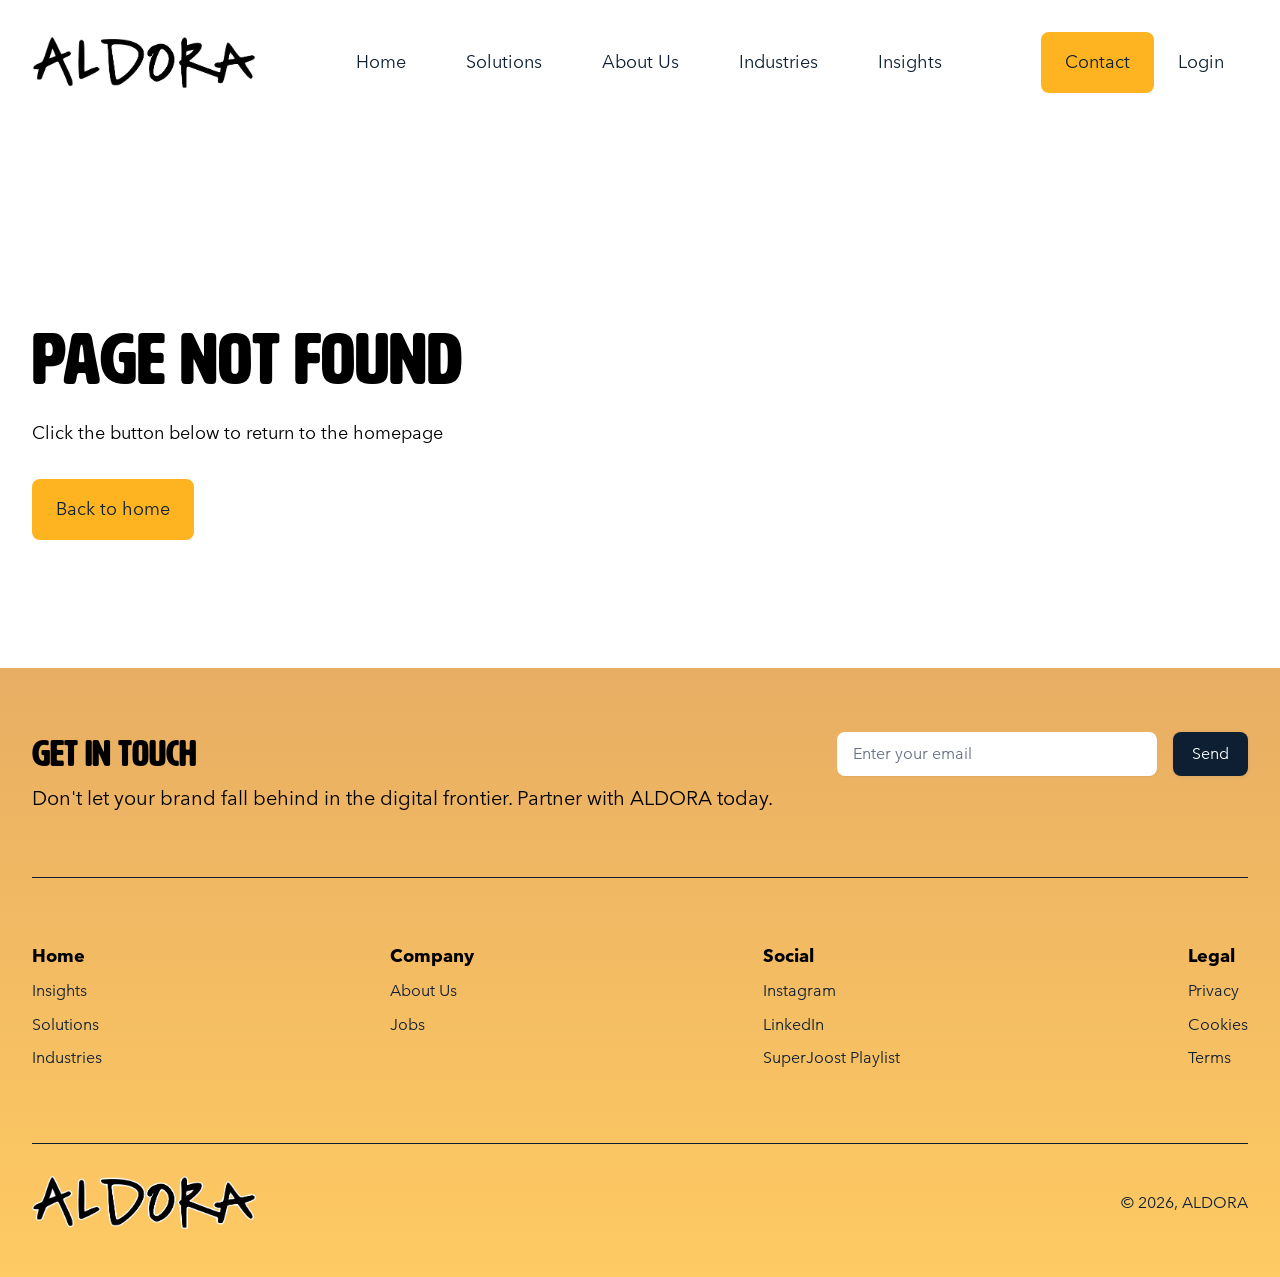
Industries (778, 61)
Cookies (1218, 1024)
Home (381, 61)
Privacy (1213, 990)
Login (1201, 61)
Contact (1097, 61)
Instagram (799, 990)
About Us (640, 61)
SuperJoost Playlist (831, 1057)
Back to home (113, 508)
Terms (1209, 1057)
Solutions (504, 61)
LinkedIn (793, 1024)
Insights (910, 61)
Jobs (407, 1024)
